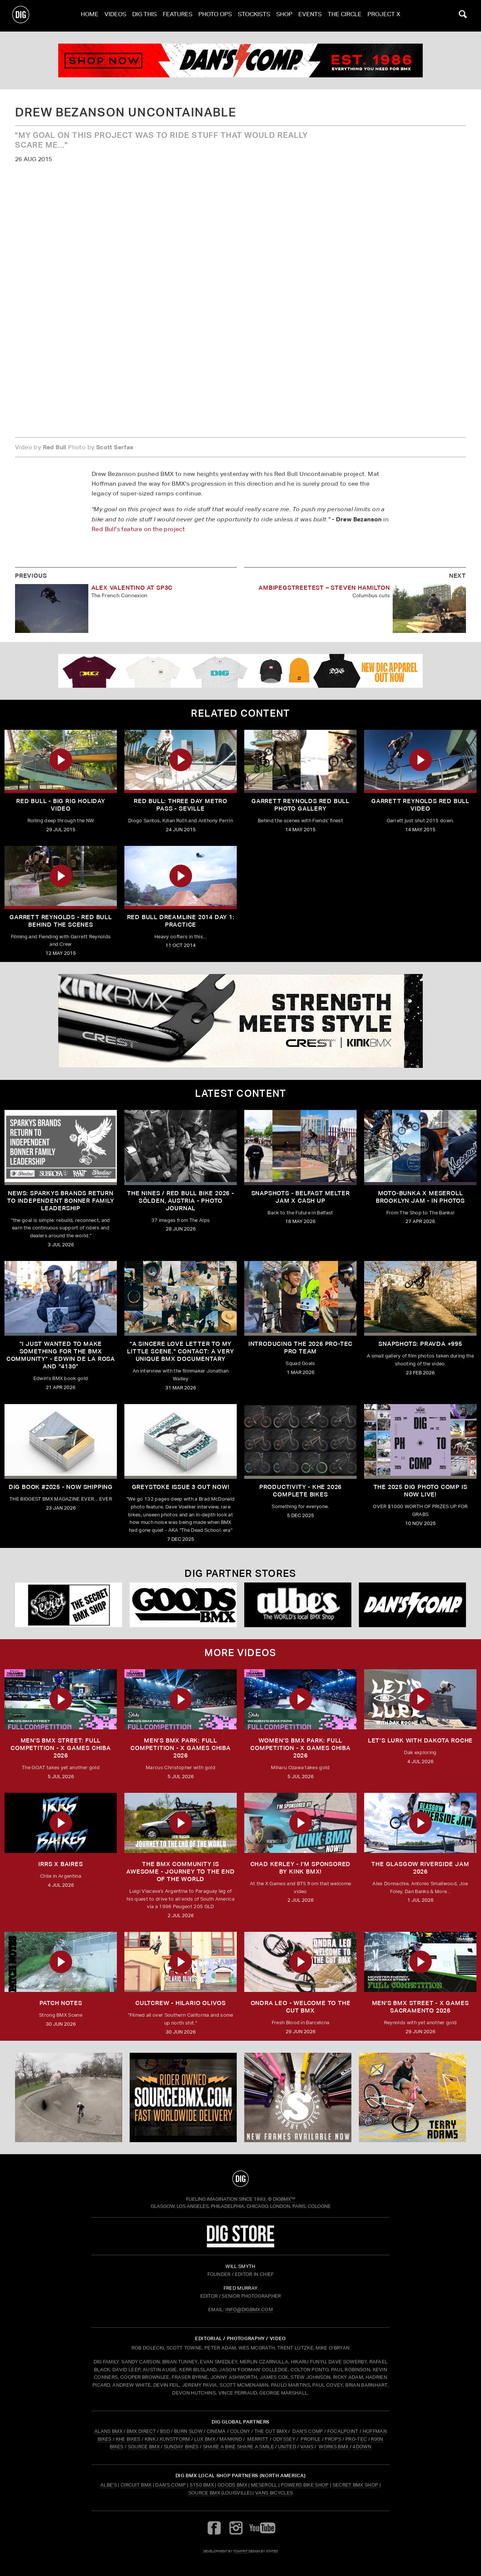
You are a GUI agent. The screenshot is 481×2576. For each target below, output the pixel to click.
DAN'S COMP (307, 2431)
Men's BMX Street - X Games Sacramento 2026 (420, 2006)
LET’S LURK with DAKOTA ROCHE (420, 1740)
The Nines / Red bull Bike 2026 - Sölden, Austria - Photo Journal (180, 1201)
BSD (164, 2431)
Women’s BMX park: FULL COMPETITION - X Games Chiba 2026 (300, 1748)
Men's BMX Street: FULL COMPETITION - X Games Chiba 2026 (61, 1748)
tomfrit (240, 2551)
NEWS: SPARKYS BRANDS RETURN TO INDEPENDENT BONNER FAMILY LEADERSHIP (60, 1201)
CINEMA (216, 2431)
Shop (284, 15)
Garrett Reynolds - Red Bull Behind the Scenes (60, 921)
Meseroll (264, 2485)
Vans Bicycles (274, 2493)
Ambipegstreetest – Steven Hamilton (324, 587)
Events (310, 15)
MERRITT (258, 2439)
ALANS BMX (108, 2431)
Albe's (108, 2485)
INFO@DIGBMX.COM (249, 2309)
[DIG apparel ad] (240, 671)
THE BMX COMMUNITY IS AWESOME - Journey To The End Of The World (180, 1871)
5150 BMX (202, 2485)
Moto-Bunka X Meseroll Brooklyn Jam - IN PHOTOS (420, 1197)
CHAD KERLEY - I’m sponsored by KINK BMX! (300, 1867)
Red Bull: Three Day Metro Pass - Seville (180, 804)
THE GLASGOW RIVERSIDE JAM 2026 (420, 1867)
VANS (306, 2446)
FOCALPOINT (342, 2431)
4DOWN (361, 2446)
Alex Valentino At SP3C (132, 587)
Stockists (254, 15)
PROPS (333, 2439)
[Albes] (297, 1604)
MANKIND (230, 2439)
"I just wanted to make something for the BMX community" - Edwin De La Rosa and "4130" (60, 1355)
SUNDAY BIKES (181, 2446)
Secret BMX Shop (355, 2485)
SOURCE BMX (144, 2446)
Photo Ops (215, 15)
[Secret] (68, 1604)
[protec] (68, 2097)
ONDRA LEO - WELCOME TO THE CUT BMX (301, 2006)
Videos (115, 15)
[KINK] (240, 1021)
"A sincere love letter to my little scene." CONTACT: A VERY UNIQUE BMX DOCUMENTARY (180, 1351)
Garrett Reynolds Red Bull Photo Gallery (300, 804)
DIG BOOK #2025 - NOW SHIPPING (61, 1486)
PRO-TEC (356, 2439)
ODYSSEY (284, 2439)
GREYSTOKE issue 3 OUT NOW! (181, 1486)
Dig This (144, 15)
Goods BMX (232, 2485)
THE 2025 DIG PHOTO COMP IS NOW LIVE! (420, 1490)
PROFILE (311, 2439)
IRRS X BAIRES (60, 1864)
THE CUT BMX (270, 2431)
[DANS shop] (412, 1604)
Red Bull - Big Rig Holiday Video (60, 804)
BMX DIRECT (141, 2431)
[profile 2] (412, 2097)
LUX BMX (204, 2439)
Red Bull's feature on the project (138, 529)
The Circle (345, 15)
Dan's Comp (170, 2485)
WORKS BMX (334, 2446)
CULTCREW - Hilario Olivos (180, 2003)
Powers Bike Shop (304, 2485)
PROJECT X (384, 15)
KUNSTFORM (175, 2439)
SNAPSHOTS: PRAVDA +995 (420, 1343)
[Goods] (183, 1604)
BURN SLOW (188, 2431)
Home (89, 15)
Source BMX (204, 2493)
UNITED (287, 2446)
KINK (150, 2439)
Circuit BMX (136, 2485)
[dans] (240, 60)
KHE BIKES (128, 2439)
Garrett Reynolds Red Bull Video (420, 804)
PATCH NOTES (60, 2003)
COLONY (240, 2431)
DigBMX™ (284, 2199)
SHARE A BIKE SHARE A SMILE (238, 2446)
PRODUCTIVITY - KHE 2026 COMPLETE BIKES (300, 1490)
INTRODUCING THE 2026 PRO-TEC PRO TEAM (300, 1347)
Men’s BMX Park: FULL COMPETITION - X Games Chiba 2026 (180, 1748)
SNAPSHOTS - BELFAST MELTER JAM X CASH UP (300, 1197)
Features (177, 15)
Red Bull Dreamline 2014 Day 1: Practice (180, 921)
